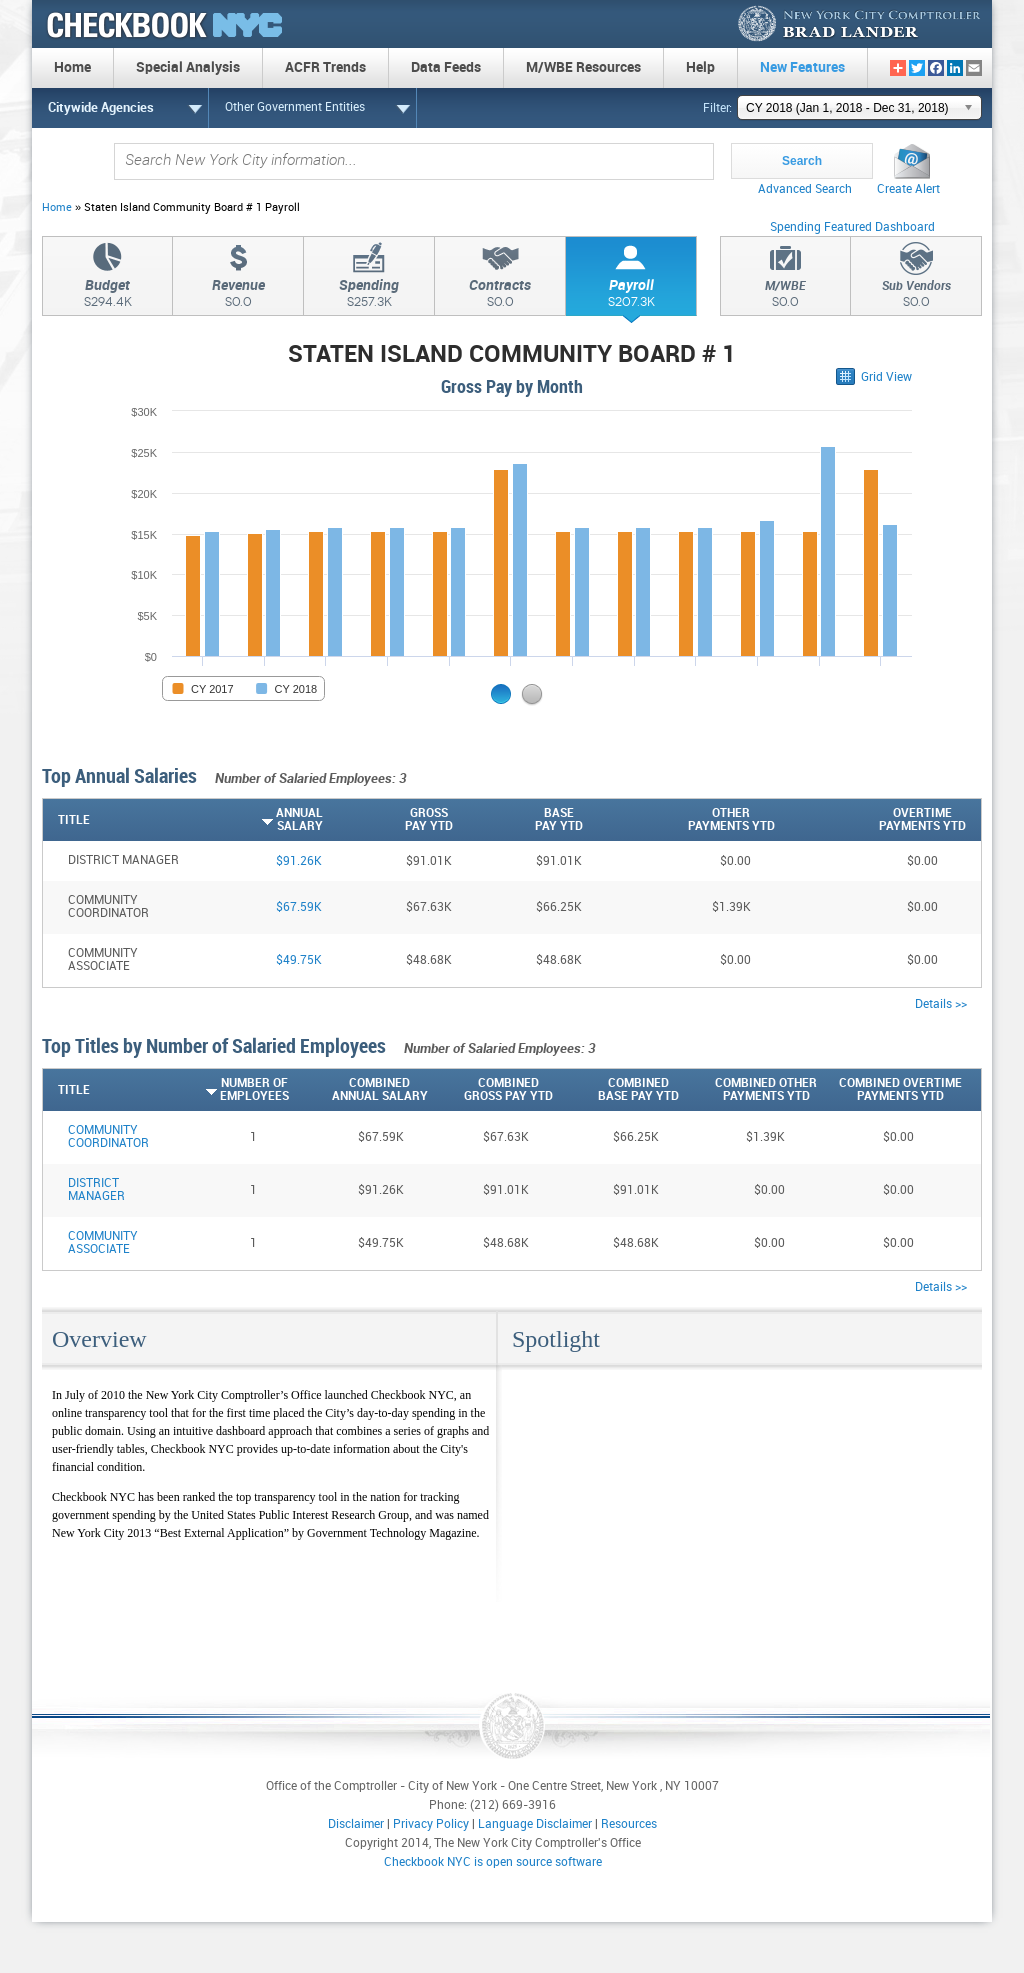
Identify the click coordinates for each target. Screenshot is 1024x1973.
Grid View (886, 377)
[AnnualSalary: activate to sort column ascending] (258, 820)
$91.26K (299, 861)
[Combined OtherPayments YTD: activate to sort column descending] (748, 1090)
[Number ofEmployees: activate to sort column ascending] (234, 1090)
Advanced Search (805, 189)
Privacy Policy (431, 1824)
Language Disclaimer (535, 1824)
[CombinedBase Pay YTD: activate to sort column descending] (616, 1090)
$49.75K (299, 960)
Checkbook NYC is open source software (493, 1862)
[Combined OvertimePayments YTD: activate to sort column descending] (889, 1090)
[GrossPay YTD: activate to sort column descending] (388, 820)
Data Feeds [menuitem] (446, 67)
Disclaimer (356, 1824)
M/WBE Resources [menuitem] (583, 67)
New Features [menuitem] (802, 67)
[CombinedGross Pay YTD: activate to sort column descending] (491, 1090)
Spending (369, 296)
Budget (107, 296)
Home (57, 208)
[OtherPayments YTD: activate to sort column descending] (679, 820)
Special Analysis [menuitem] (188, 67)
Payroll (631, 296)
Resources (629, 1824)
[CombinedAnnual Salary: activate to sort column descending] (358, 1090)
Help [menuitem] (700, 67)
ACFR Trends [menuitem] (325, 67)
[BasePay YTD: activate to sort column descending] (518, 820)
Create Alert (908, 189)
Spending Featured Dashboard (852, 227)
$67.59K (299, 907)
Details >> (941, 1004)
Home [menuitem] (72, 67)
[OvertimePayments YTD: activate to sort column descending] (871, 820)
